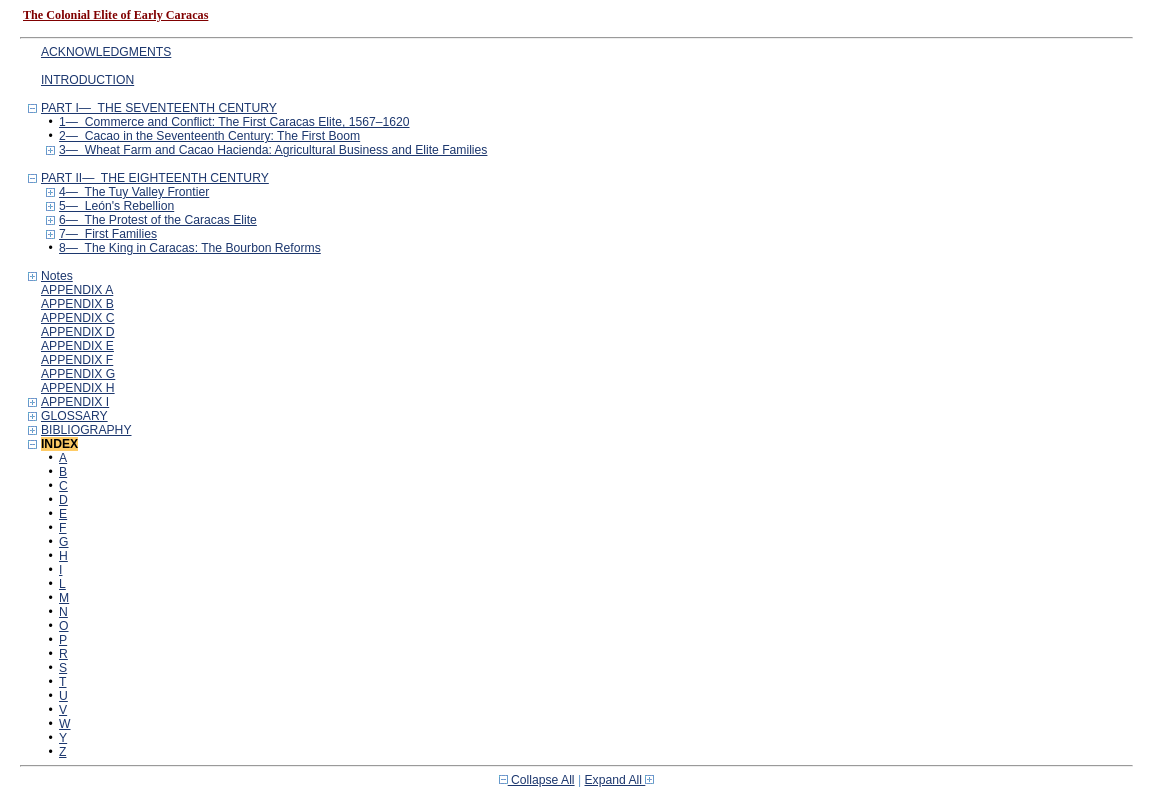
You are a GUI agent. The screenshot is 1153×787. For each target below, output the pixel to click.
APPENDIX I (75, 402)
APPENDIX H (78, 388)
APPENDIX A (77, 290)
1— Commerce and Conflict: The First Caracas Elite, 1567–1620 (234, 122)
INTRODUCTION (87, 80)
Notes (57, 276)
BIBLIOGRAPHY (86, 430)
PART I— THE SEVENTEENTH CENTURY (159, 108)
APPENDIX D (78, 332)
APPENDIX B (77, 304)
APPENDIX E (77, 346)
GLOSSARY (74, 416)
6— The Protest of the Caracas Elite (158, 220)
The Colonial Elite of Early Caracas (115, 15)
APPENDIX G (78, 374)
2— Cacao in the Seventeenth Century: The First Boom (209, 136)
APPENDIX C (78, 318)
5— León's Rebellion (116, 206)
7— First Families (108, 234)
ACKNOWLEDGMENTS (106, 52)
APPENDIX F (77, 360)
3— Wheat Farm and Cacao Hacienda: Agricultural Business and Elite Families (273, 150)
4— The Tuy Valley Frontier (134, 192)
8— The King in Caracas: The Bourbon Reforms (190, 248)
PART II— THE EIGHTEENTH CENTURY (155, 178)
